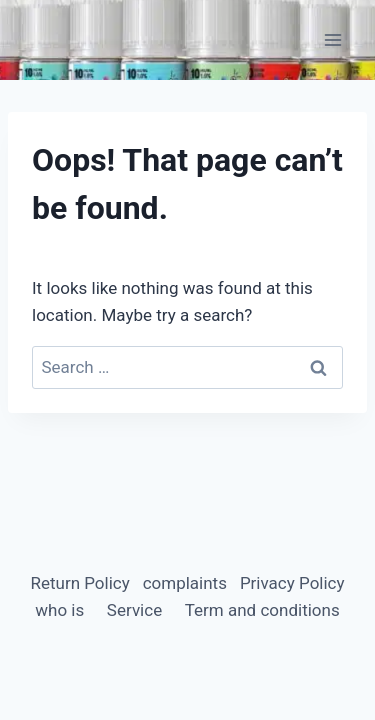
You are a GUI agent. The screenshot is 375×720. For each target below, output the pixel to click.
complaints (185, 583)
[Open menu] (332, 39)
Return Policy (79, 583)
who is (59, 610)
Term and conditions (262, 610)
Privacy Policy (292, 583)
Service (134, 610)
